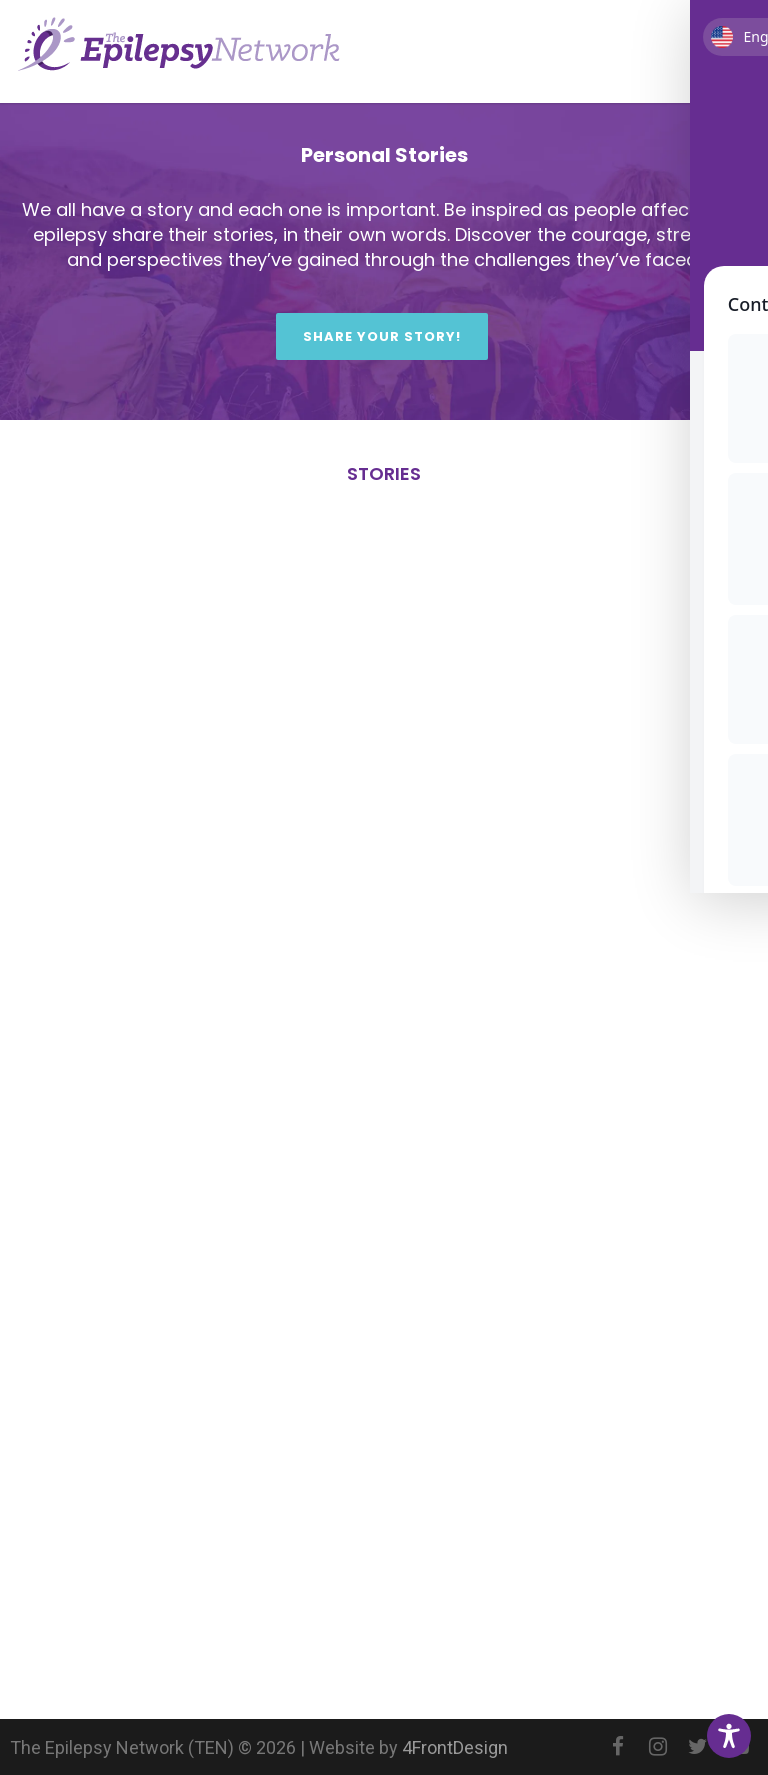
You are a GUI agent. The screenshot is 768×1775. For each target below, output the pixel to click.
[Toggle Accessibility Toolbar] (729, 1736)
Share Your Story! (382, 336)
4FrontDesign (455, 1747)
